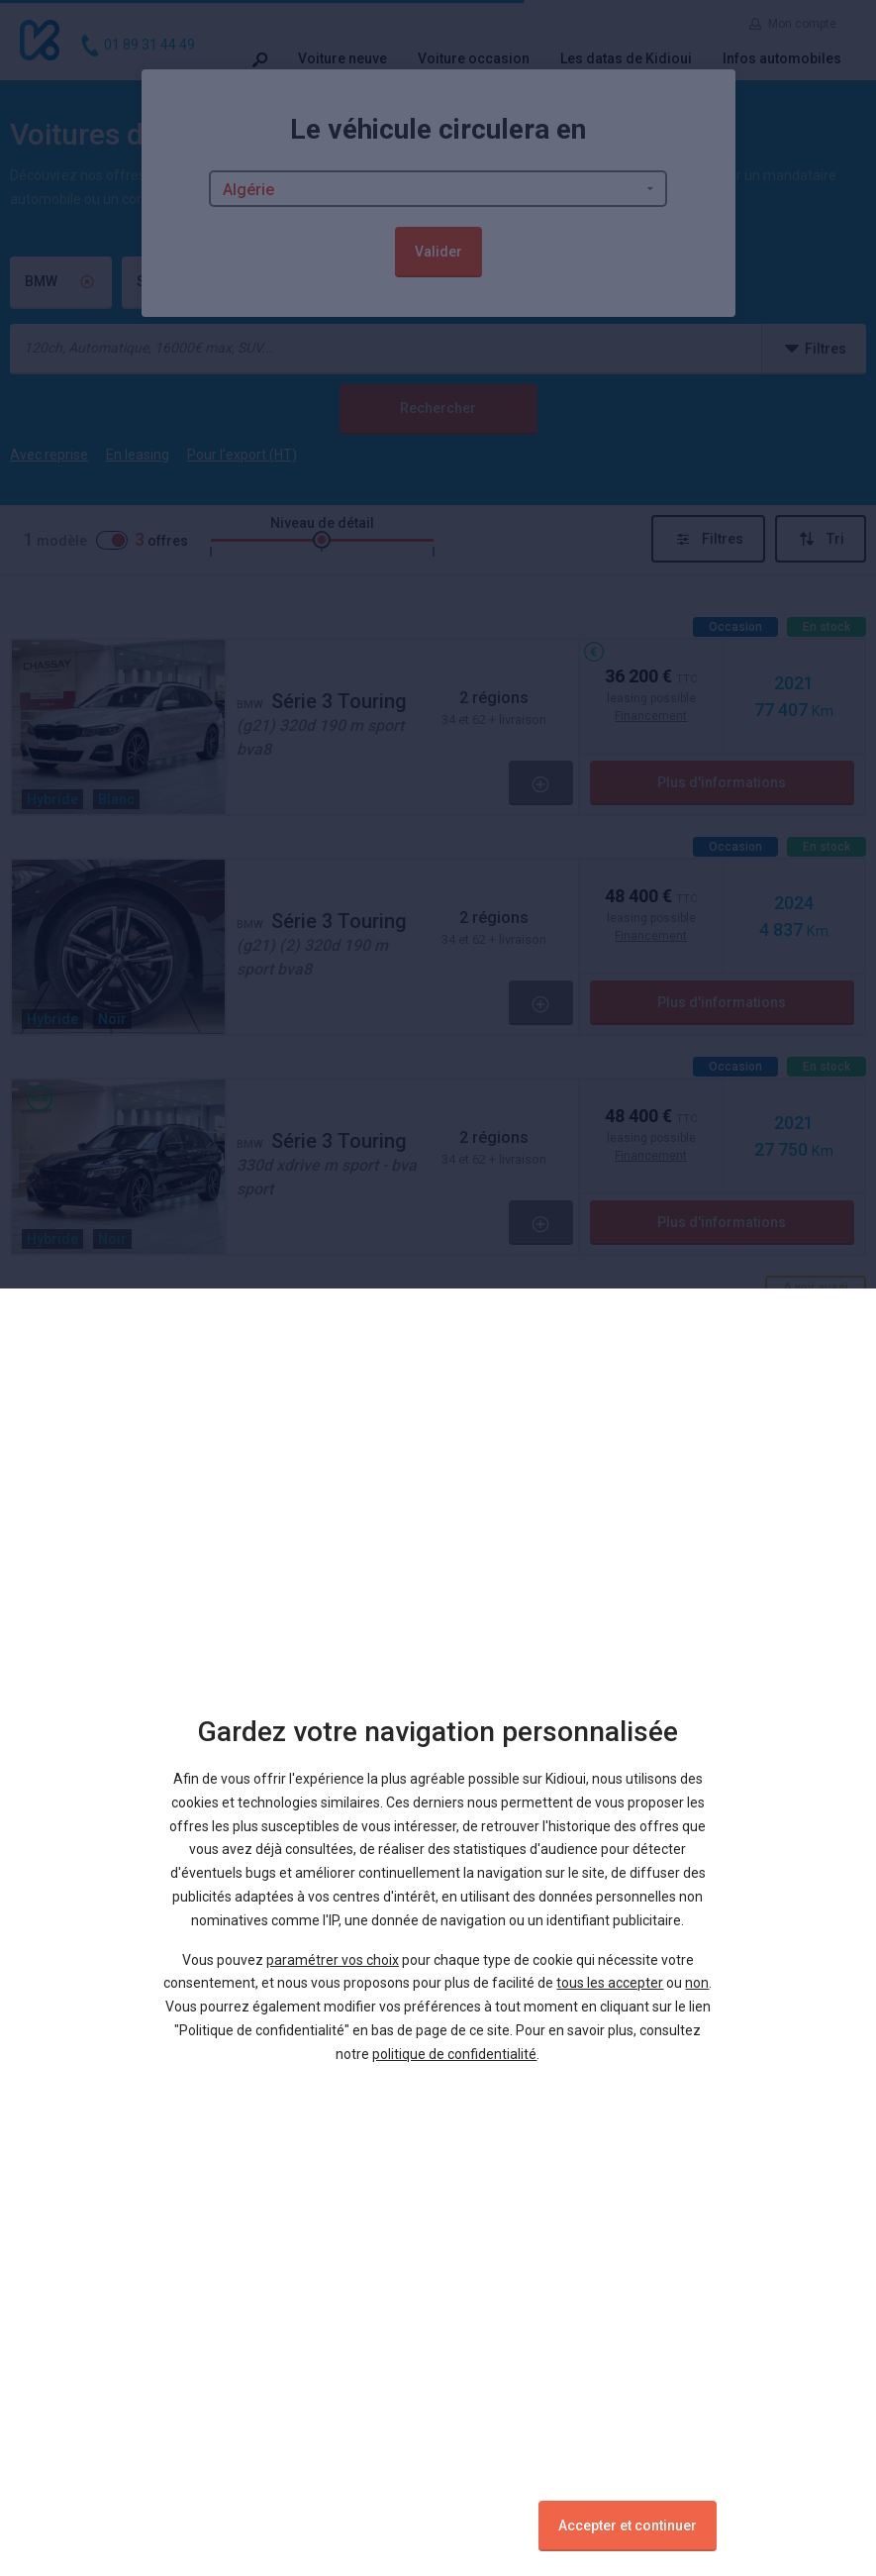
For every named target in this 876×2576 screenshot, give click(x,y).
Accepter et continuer (627, 2525)
